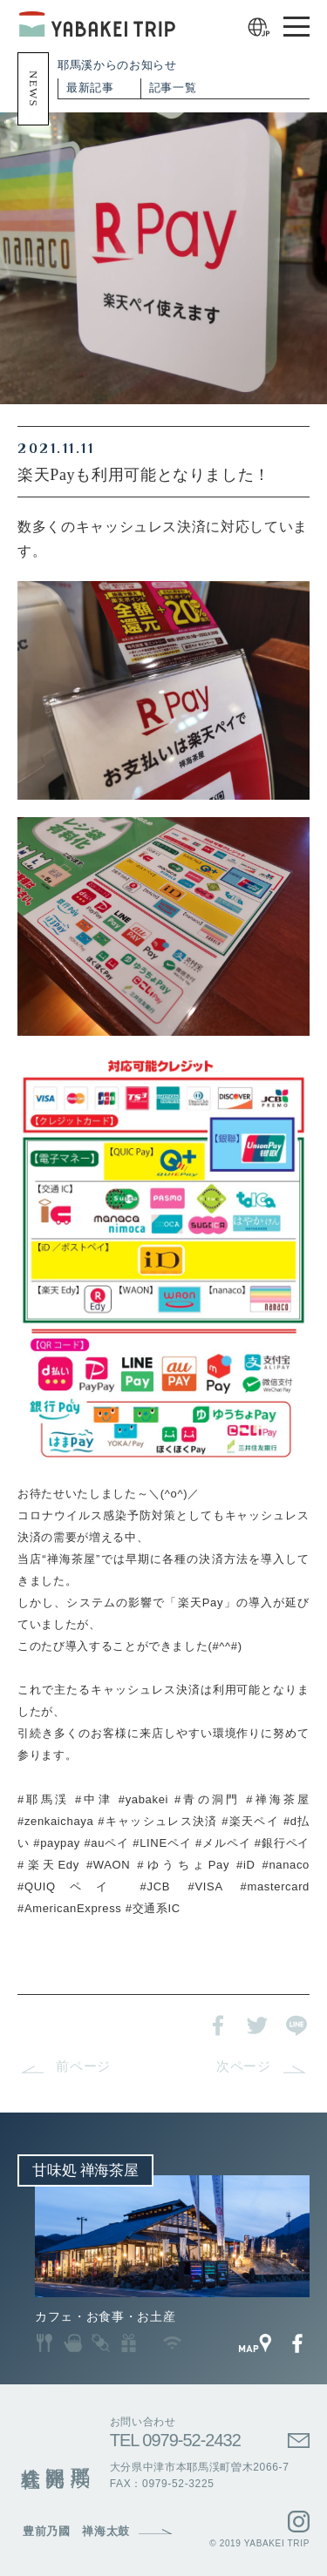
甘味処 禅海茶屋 (85, 2170)
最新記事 (90, 87)
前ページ (83, 2066)
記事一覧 (173, 87)
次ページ (243, 2066)
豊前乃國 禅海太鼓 (76, 2531)
